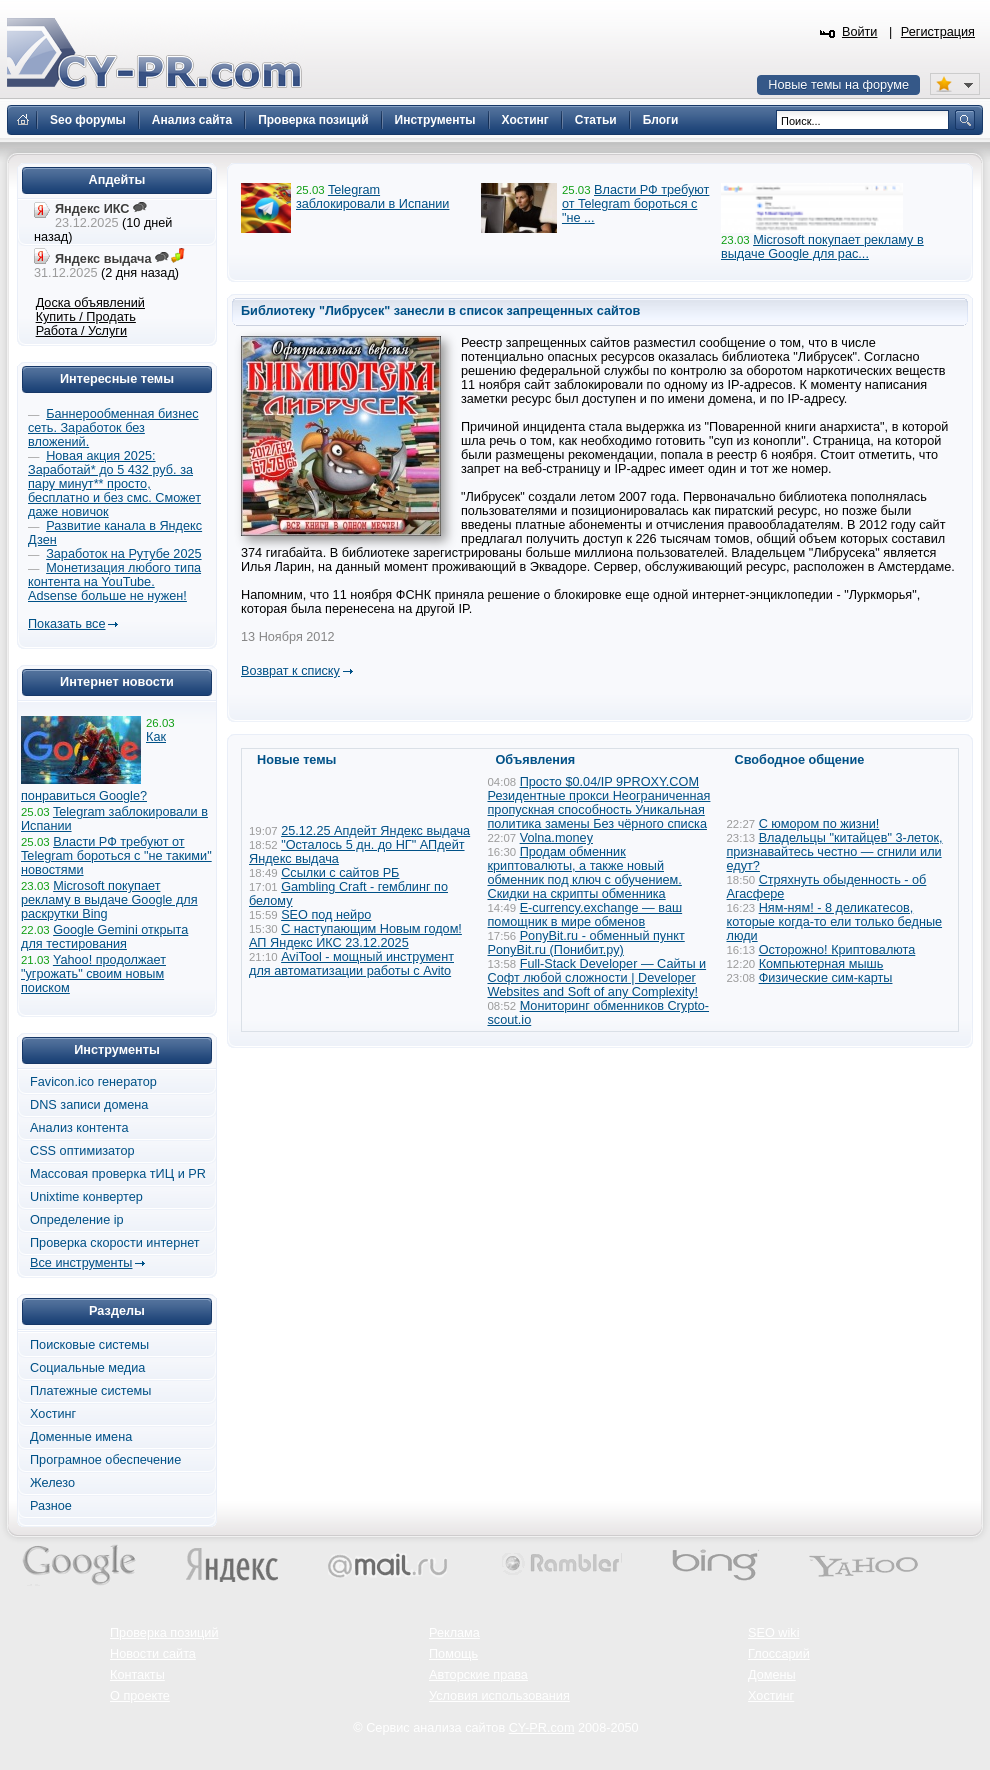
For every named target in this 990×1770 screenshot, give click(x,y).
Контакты (137, 1675)
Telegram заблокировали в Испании (372, 197)
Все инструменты (81, 1263)
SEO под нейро (326, 915)
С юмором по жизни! (819, 824)
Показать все (66, 624)
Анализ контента (79, 1128)
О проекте (140, 1696)
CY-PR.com (542, 1728)
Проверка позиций (164, 1633)
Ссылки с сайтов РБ (340, 873)
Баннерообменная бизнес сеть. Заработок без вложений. (113, 428)
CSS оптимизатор (82, 1151)
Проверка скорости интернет (115, 1243)
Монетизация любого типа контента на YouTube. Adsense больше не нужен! (114, 582)
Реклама (454, 1633)
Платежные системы (90, 1391)
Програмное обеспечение (105, 1460)
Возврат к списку (290, 671)
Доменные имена (81, 1437)
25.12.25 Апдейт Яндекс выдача (375, 831)
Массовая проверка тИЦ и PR (118, 1174)
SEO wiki (773, 1633)
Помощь (453, 1654)
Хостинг (53, 1414)
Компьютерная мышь (821, 964)
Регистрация (938, 32)
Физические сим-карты (826, 978)
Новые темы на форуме (838, 85)
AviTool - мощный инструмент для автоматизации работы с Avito (351, 964)
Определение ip (77, 1220)
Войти (860, 32)
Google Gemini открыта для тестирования (104, 937)
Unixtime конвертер (86, 1197)
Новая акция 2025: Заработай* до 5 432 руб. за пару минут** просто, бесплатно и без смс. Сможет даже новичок (114, 484)
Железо (52, 1483)
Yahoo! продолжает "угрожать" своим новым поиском (93, 974)
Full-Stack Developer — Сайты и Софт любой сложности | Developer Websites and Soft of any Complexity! (597, 978)
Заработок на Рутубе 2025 (123, 554)
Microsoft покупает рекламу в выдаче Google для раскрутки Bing (109, 900)
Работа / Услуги (81, 331)
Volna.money (556, 838)
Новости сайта (153, 1654)
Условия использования (499, 1696)
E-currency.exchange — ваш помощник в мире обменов (585, 915)
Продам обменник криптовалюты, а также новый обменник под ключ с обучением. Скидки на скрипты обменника (585, 873)
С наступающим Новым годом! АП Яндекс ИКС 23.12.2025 (355, 936)
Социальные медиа (87, 1368)
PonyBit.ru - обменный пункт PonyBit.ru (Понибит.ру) (586, 943)
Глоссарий (779, 1654)
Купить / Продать (86, 317)
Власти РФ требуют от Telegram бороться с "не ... (635, 204)
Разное (51, 1506)
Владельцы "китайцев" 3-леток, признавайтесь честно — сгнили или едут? (835, 852)
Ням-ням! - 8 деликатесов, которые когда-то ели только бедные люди (835, 922)
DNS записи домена (89, 1105)
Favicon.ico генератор (93, 1082)
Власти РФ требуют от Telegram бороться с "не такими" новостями (116, 856)
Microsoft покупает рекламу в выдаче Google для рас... (822, 247)
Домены (772, 1675)
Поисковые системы (89, 1345)
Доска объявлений (90, 303)
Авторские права (478, 1675)
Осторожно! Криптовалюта (837, 950)
